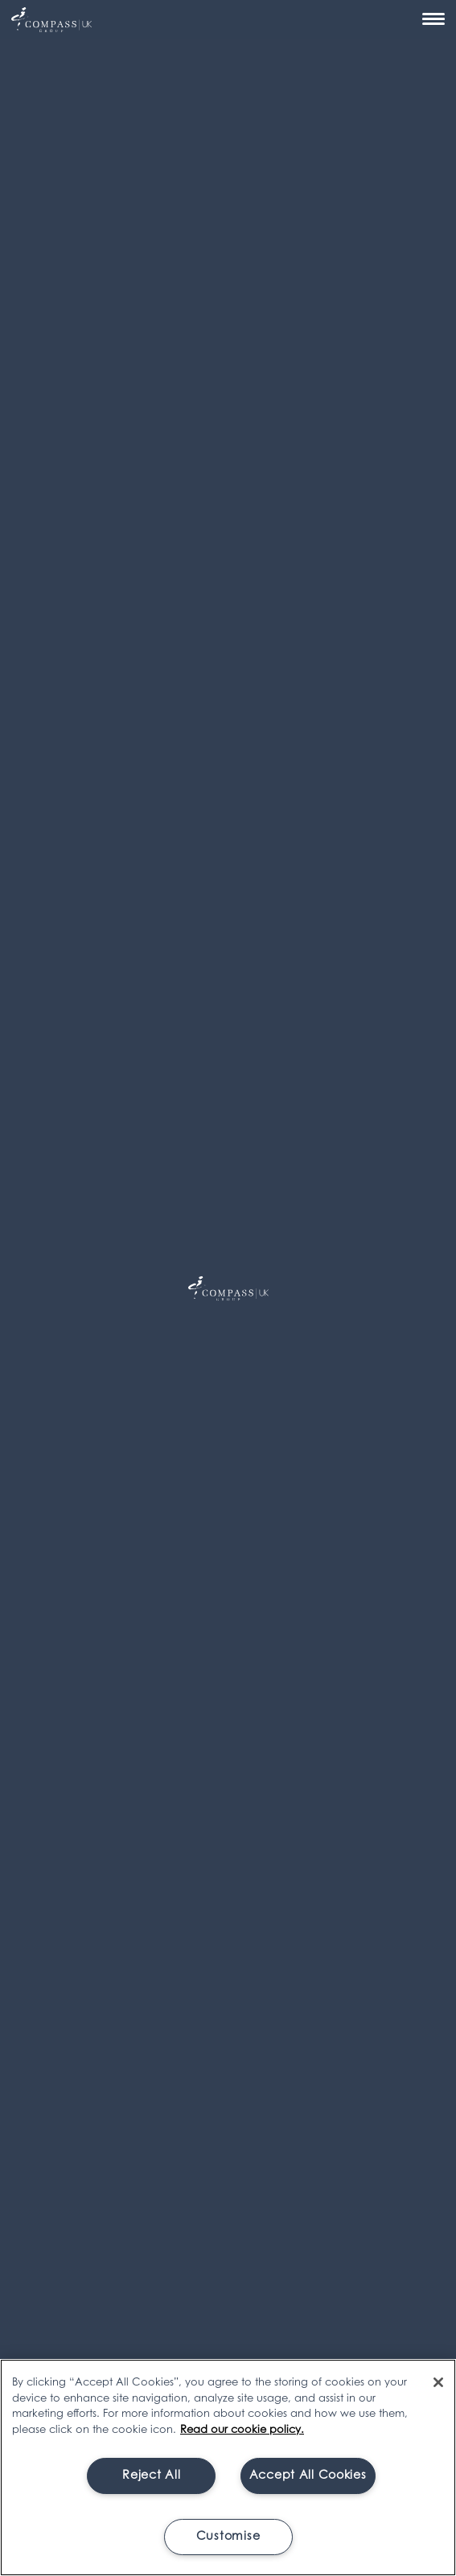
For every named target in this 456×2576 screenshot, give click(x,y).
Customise (228, 2537)
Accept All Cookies (308, 2476)
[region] (228, 2467)
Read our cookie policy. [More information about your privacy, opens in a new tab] (242, 2430)
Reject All (151, 2476)
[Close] (438, 2382)
